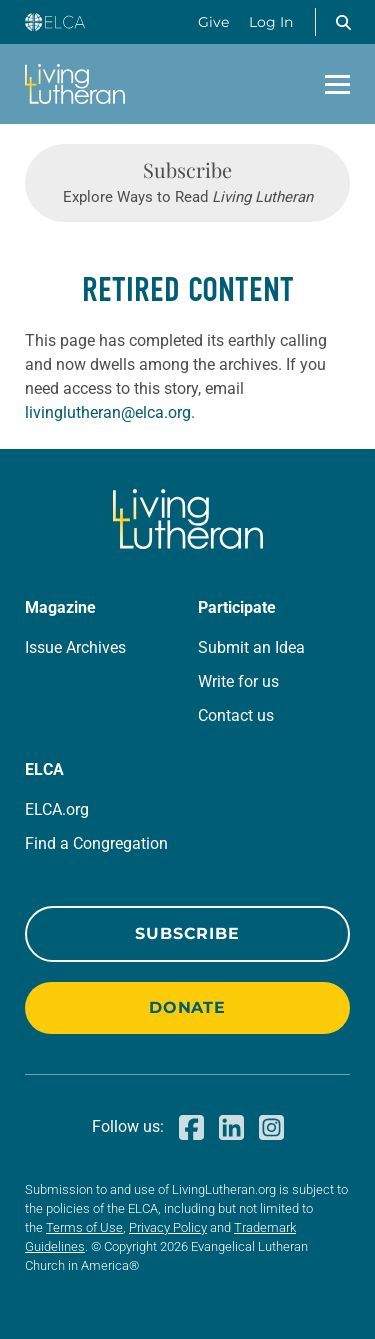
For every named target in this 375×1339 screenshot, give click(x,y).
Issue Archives (75, 647)
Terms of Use (84, 1227)
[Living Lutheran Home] (75, 84)
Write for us (238, 681)
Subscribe (187, 933)
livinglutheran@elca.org (108, 412)
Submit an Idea (251, 647)
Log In (271, 22)
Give (213, 22)
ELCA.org (57, 809)
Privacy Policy (168, 1227)
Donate (187, 1007)
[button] (343, 22)
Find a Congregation (96, 843)
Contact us (236, 715)
